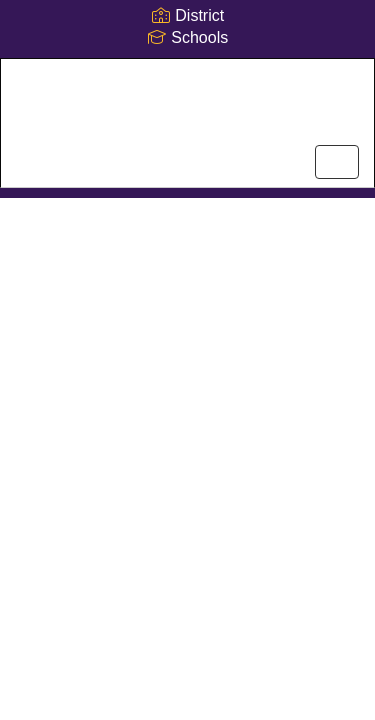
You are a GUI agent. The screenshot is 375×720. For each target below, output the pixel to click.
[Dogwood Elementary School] (187, 108)
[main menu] (337, 162)
